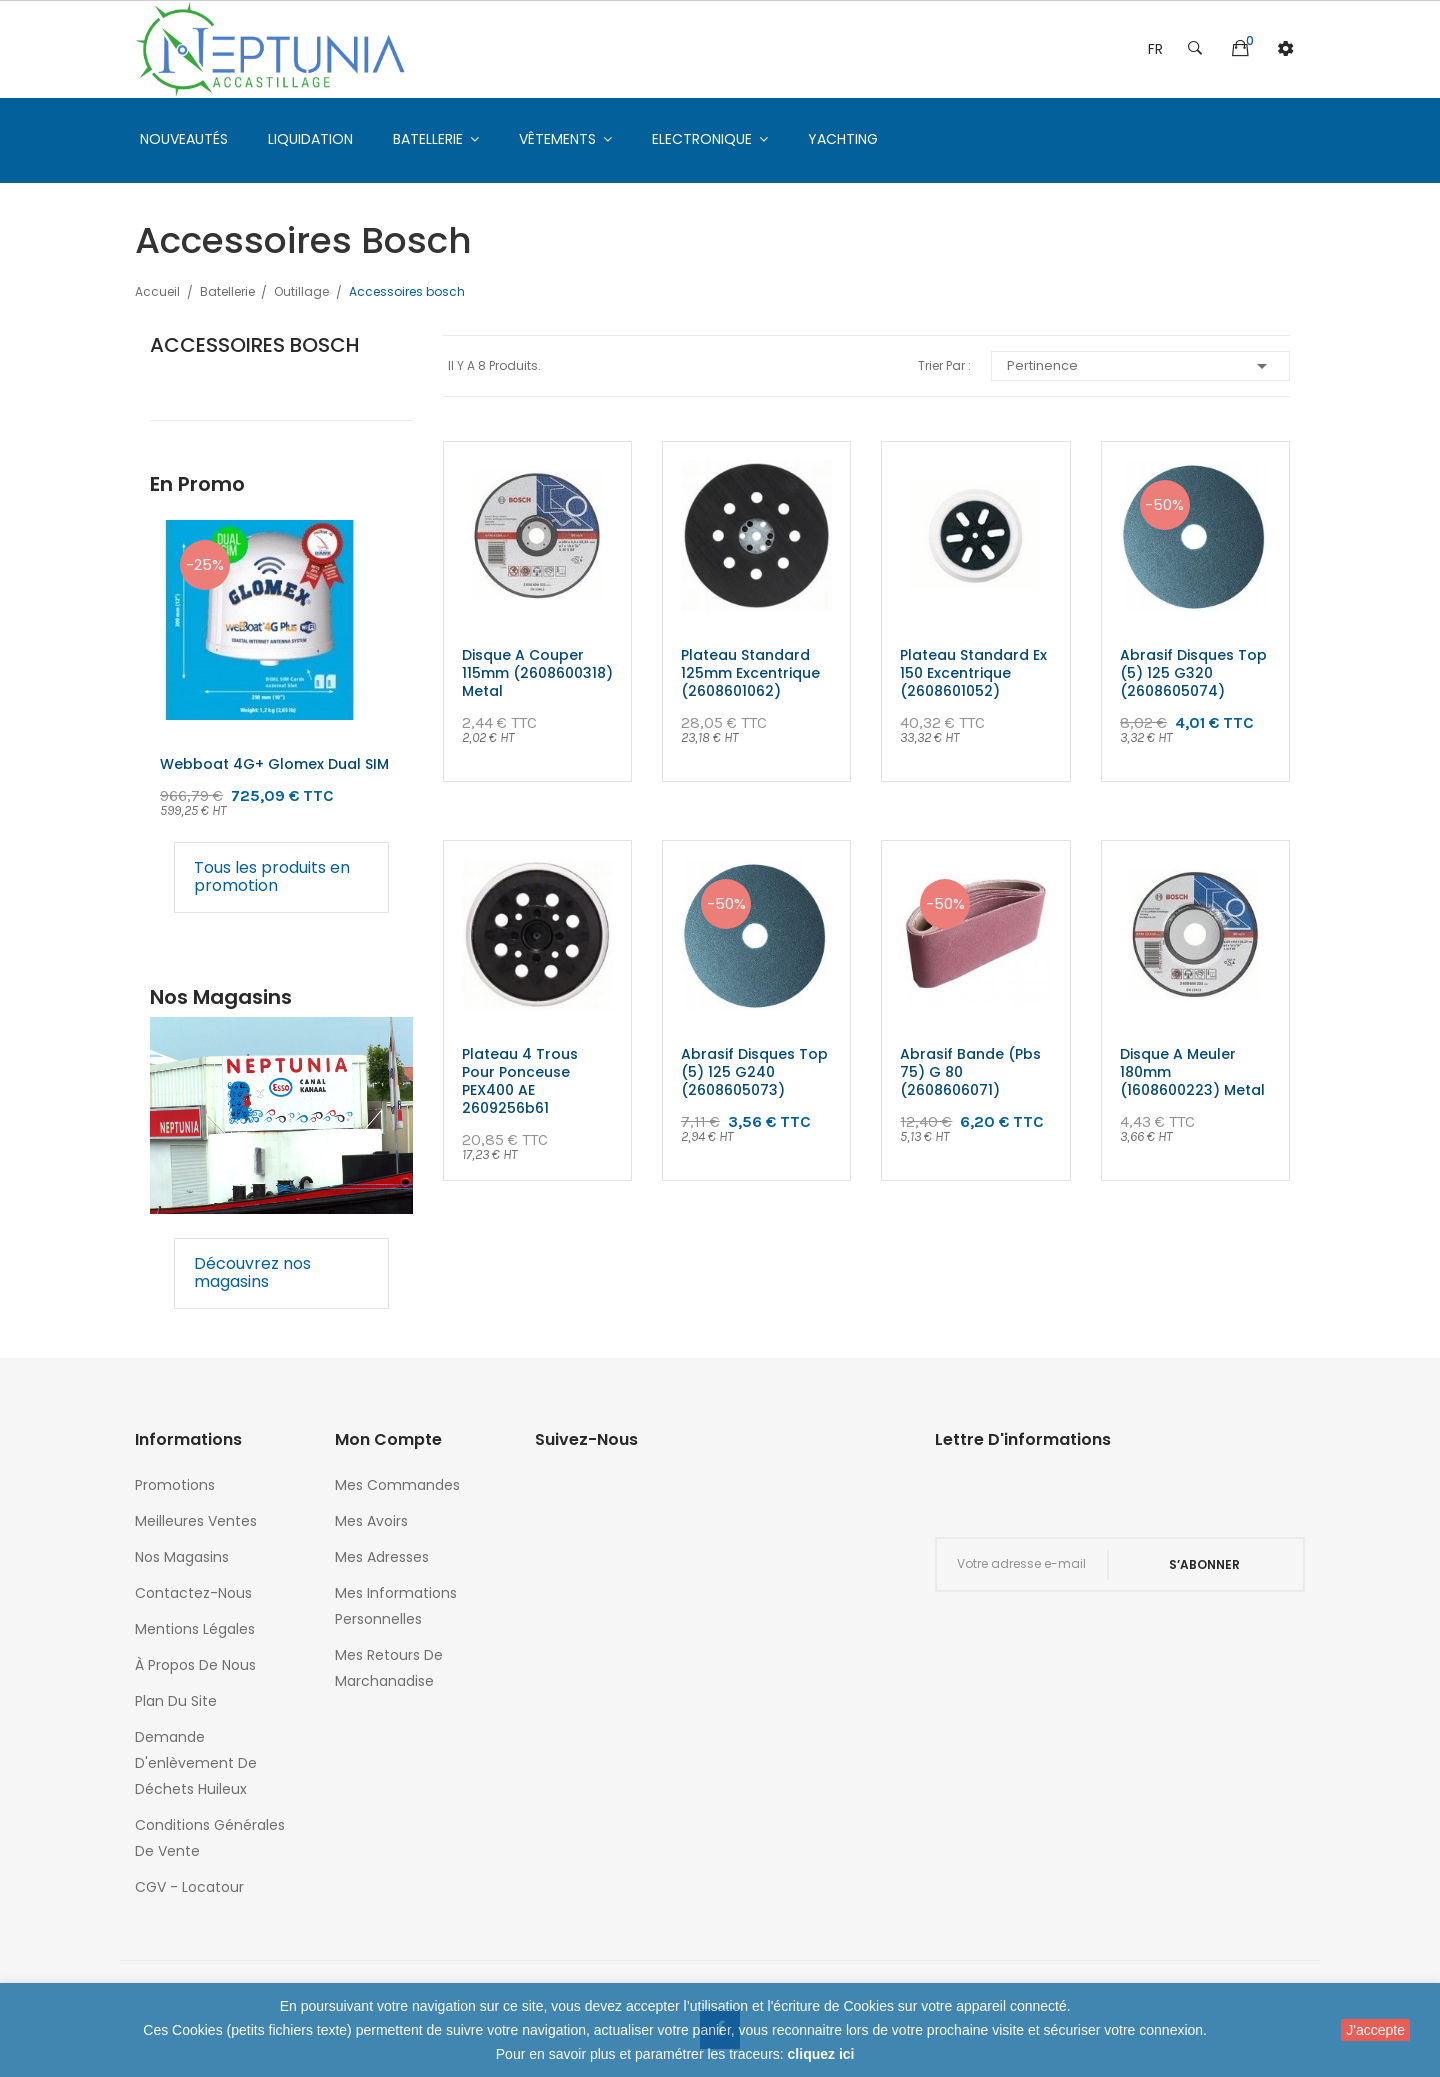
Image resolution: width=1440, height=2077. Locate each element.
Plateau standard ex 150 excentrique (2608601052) (973, 673)
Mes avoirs (371, 1521)
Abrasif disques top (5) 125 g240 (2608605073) (754, 1072)
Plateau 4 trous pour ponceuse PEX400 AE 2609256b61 (520, 1081)
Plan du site (176, 1701)
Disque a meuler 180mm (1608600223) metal (1192, 1072)
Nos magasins (182, 1557)
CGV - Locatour (189, 1887)
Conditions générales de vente (210, 1838)
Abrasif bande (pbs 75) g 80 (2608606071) (970, 1072)
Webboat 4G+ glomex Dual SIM (274, 764)
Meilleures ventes (196, 1521)
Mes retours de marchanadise (389, 1668)
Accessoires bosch (255, 345)
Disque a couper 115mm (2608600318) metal (537, 673)
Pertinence (1140, 366)
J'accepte (1375, 2030)
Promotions (175, 1485)
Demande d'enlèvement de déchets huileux (196, 1763)
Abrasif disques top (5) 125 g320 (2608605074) (1193, 673)
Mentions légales (195, 1629)
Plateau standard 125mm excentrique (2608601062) (750, 673)
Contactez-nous (193, 1593)
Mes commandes (397, 1485)
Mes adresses (382, 1557)
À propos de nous (195, 1665)
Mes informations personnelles (396, 1606)
